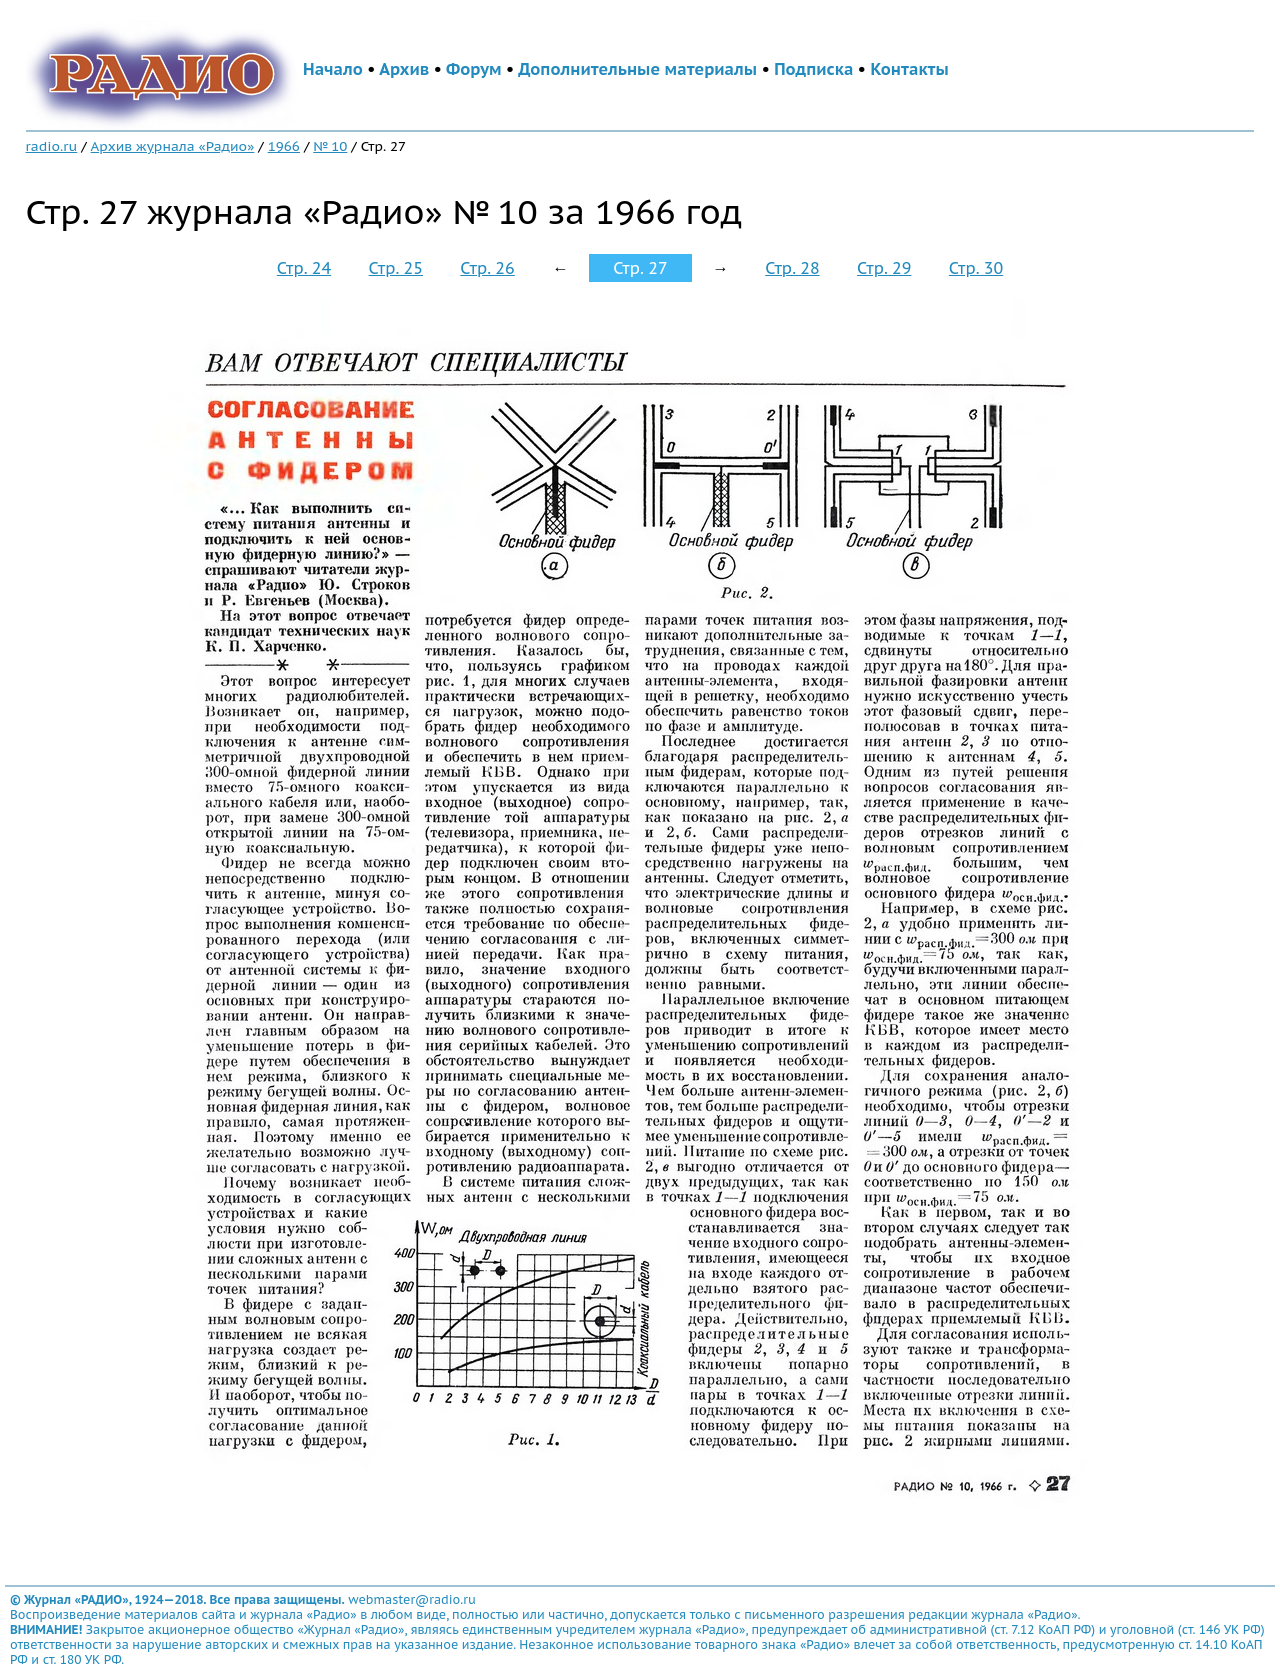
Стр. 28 (792, 268)
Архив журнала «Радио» (173, 146)
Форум (474, 69)
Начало (333, 69)
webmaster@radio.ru (412, 1599)
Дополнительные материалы (637, 69)
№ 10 (330, 146)
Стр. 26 (487, 268)
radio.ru (52, 146)
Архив (404, 69)
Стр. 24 (304, 268)
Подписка (813, 69)
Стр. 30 (976, 268)
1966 (284, 146)
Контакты (909, 69)
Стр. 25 (396, 268)
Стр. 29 (884, 268)
